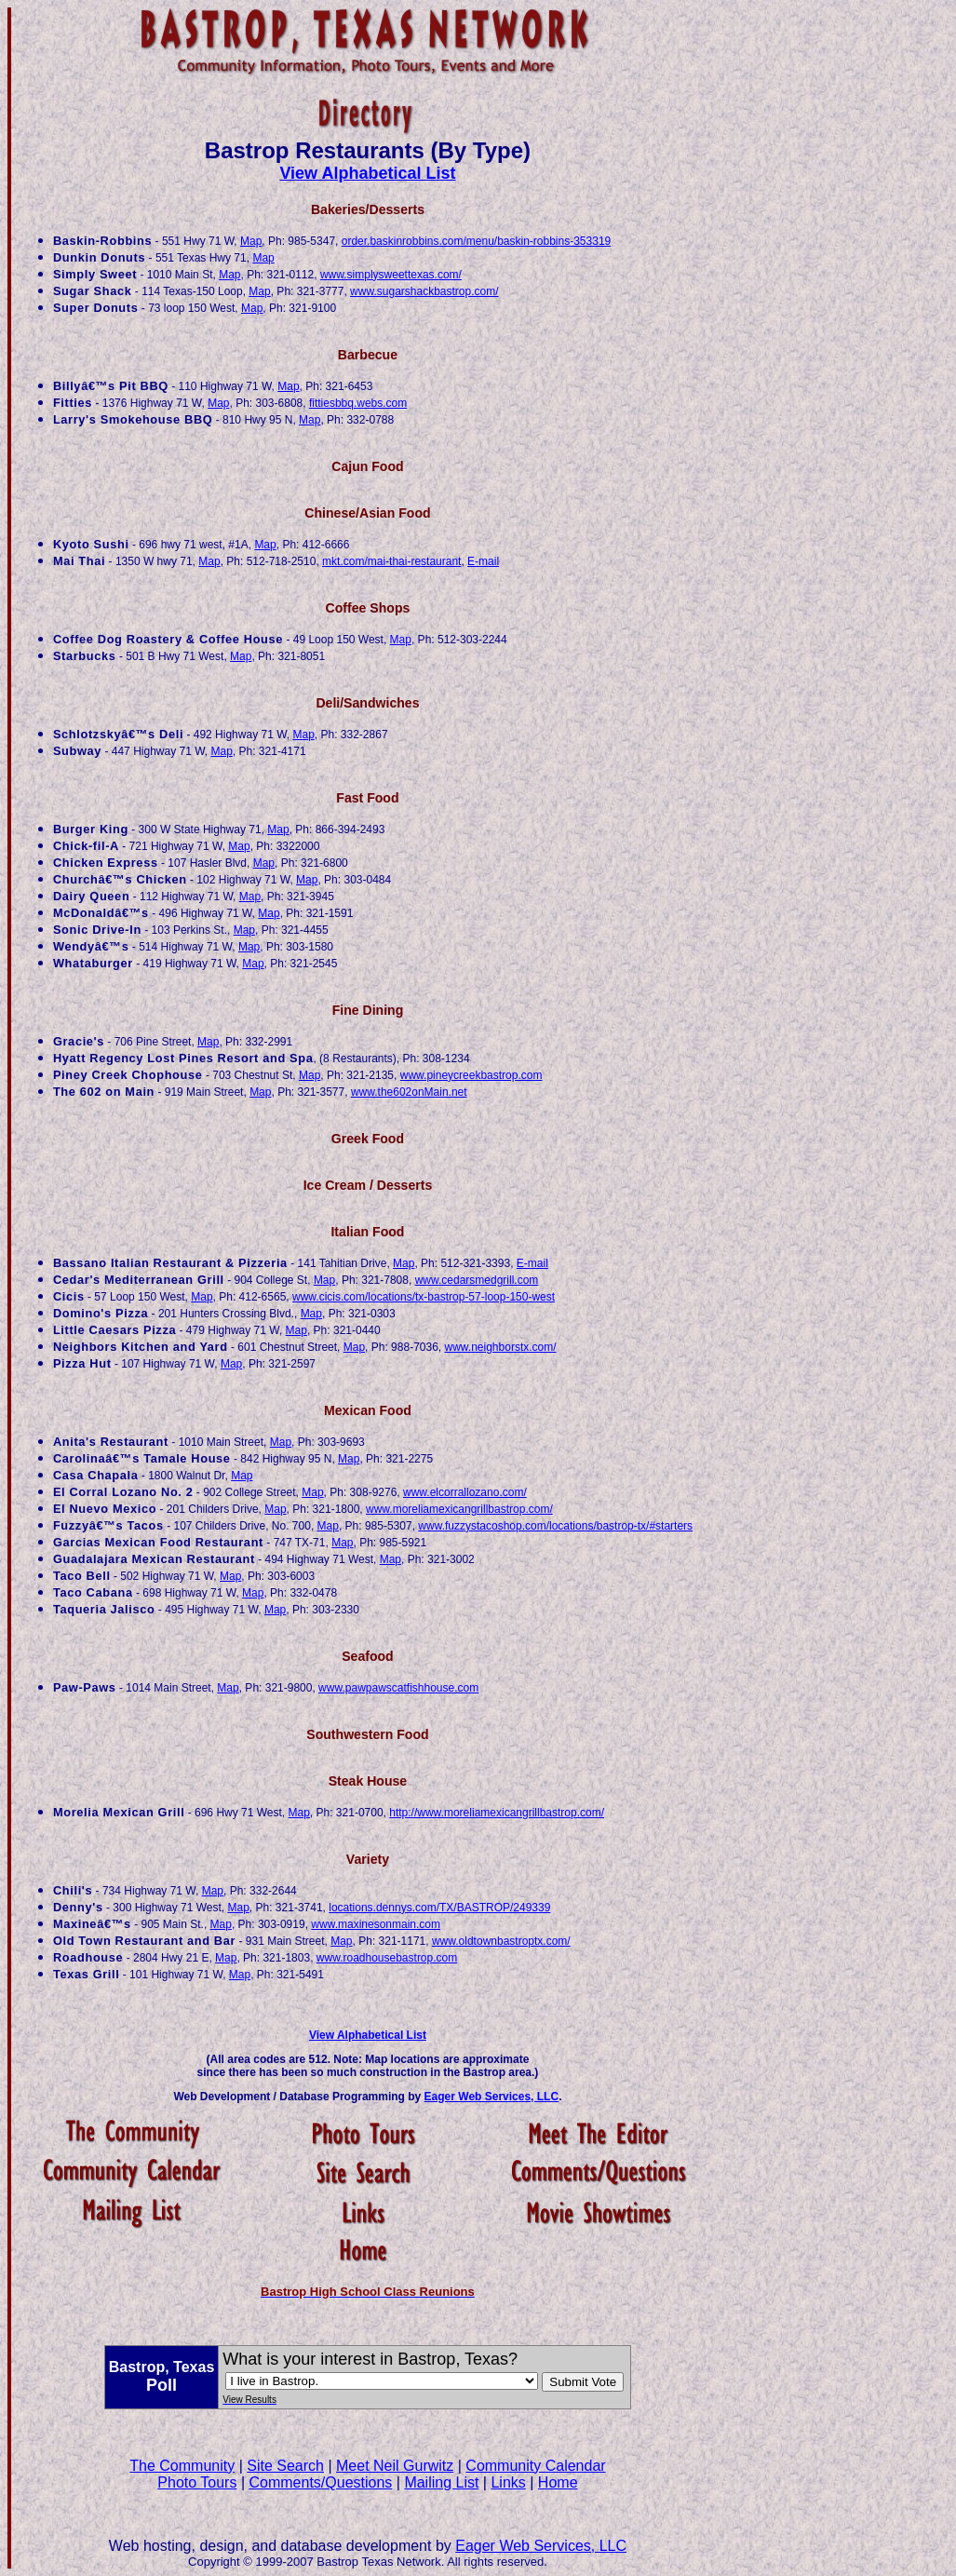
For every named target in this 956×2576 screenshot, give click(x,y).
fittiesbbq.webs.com (358, 403)
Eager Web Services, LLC (491, 2096)
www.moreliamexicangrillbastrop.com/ (459, 1509)
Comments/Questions (320, 2482)
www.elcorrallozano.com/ (465, 1492)
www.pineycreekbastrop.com (471, 1075)
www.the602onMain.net (409, 1092)
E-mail (483, 561)
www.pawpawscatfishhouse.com (398, 1687)
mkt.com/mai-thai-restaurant (391, 561)
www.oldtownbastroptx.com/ (501, 1941)
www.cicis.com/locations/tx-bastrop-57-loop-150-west (423, 1296)
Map (251, 241)
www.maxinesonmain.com (375, 1924)
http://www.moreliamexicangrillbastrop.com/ (496, 1812)
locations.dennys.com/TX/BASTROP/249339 (439, 1907)
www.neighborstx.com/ (501, 1347)
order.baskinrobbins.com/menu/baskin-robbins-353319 (477, 241)
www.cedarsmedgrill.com (477, 1280)
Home (558, 2482)
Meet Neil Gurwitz (394, 2466)
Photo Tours (196, 2482)
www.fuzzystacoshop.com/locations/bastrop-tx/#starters (555, 1525)
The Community (182, 2466)
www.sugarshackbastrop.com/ (424, 291)
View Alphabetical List (367, 173)
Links (508, 2482)
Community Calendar (535, 2466)
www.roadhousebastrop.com (386, 1957)
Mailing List (441, 2482)
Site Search (285, 2466)
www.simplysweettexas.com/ (391, 274)
